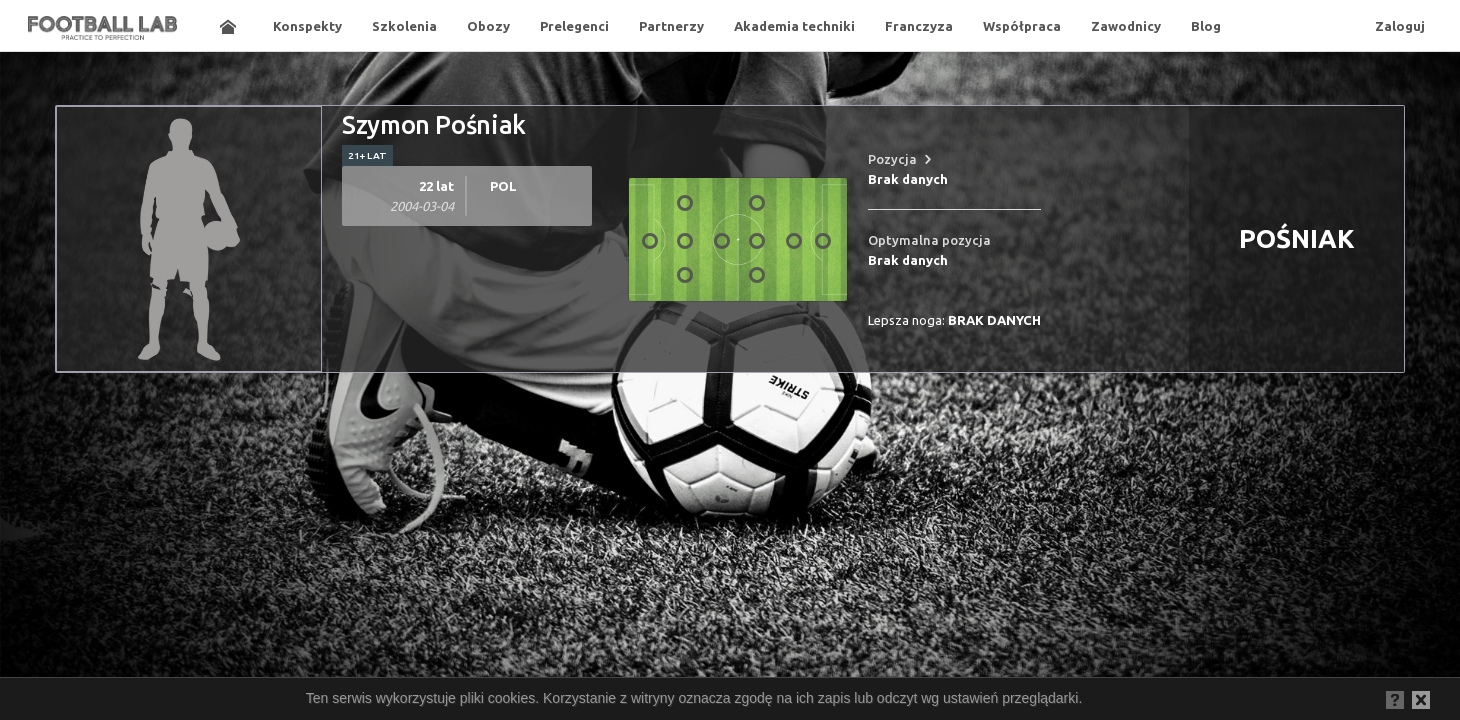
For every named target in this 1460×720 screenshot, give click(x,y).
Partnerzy (671, 26)
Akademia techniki (794, 26)
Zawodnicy (1126, 26)
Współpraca (1022, 26)
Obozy (488, 26)
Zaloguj (1400, 26)
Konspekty (307, 26)
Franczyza (919, 26)
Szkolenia (404, 26)
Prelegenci (574, 26)
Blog (1206, 26)
